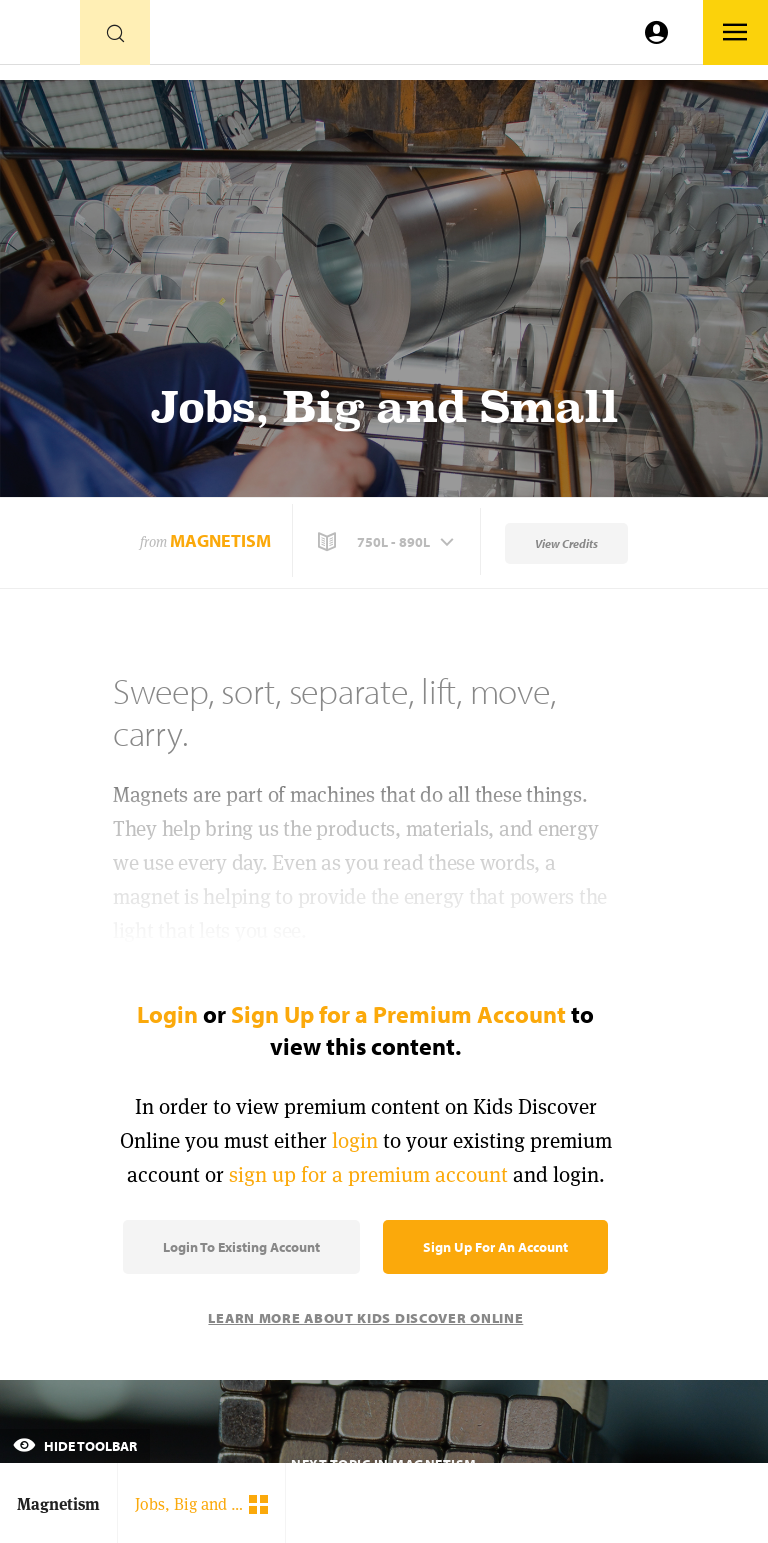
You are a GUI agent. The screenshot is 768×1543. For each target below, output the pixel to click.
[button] (388, 542)
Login (167, 1014)
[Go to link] (40, 37)
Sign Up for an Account (495, 1247)
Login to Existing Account (241, 1247)
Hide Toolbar (75, 1446)
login (355, 1140)
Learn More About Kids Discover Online (365, 1318)
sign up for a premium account (368, 1174)
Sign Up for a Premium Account (398, 1014)
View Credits (566, 543)
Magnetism (220, 540)
